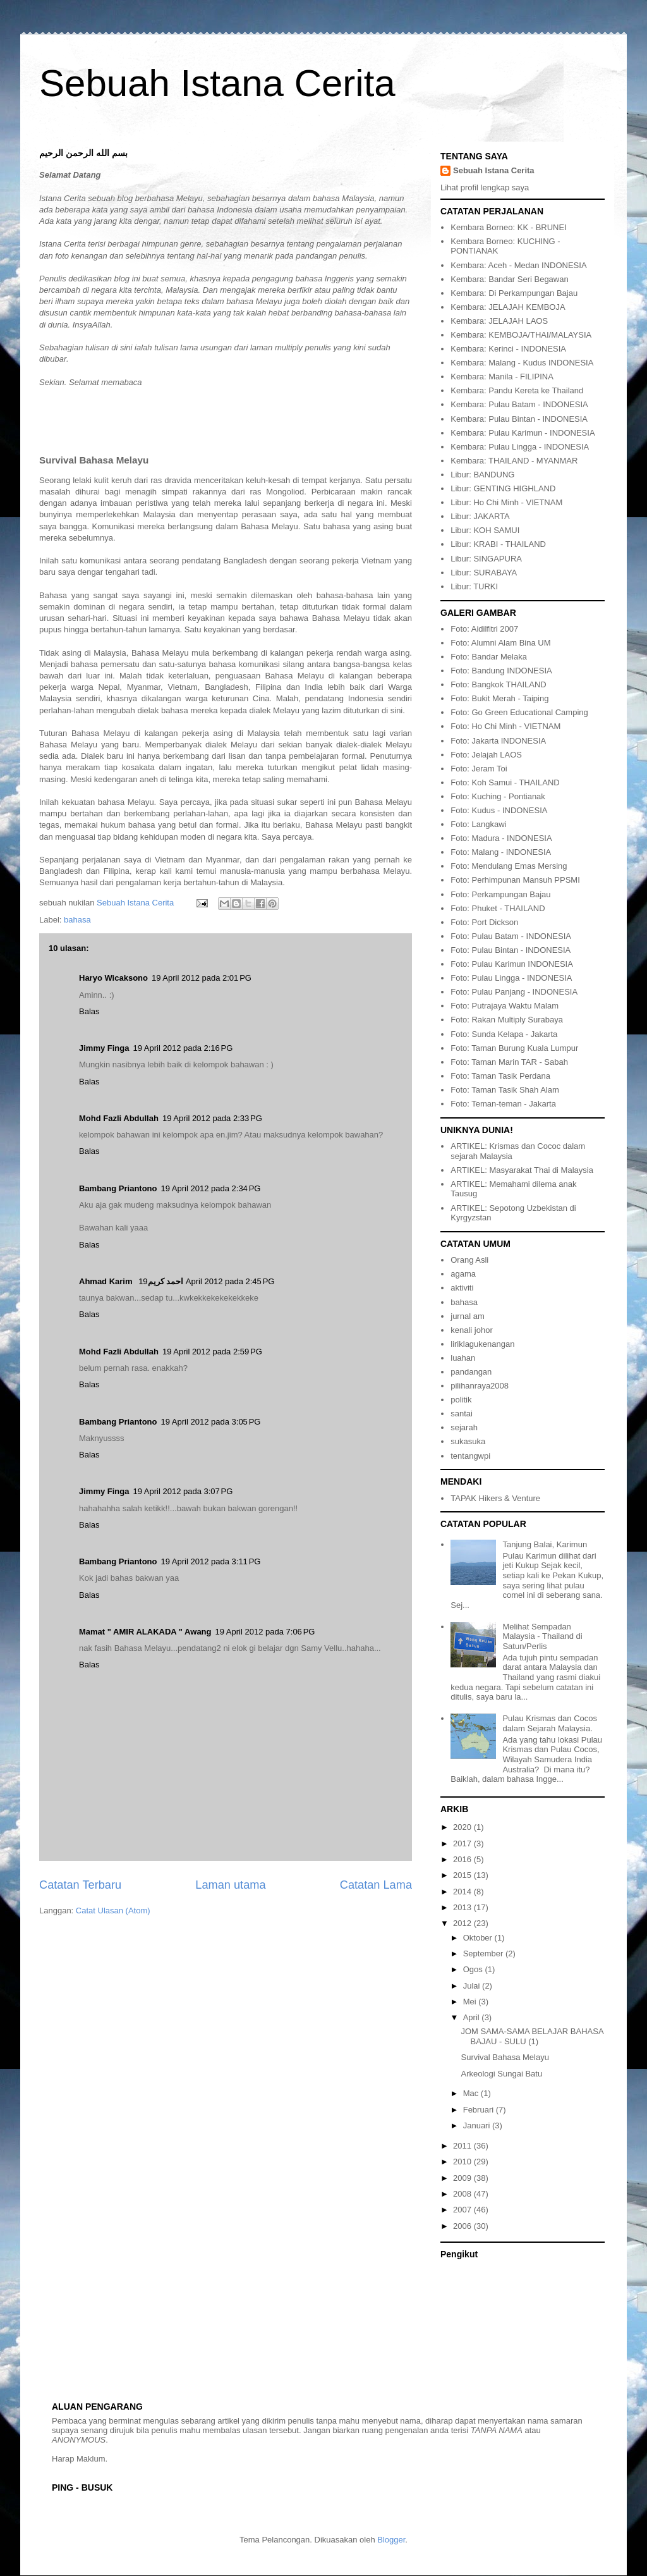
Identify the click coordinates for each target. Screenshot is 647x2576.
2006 (463, 2226)
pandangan (471, 1372)
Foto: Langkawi (478, 824)
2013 (463, 1907)
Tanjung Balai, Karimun (544, 1544)
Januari (477, 2125)
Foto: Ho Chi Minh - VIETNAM (505, 726)
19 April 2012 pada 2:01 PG (201, 978)
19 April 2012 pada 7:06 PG (265, 1631)
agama (463, 1274)
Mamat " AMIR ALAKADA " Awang (145, 1631)
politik (460, 1399)
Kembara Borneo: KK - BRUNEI (508, 227)
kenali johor (471, 1330)
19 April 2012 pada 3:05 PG (211, 1421)
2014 (463, 1891)
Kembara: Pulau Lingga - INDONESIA (519, 446)
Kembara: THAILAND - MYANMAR (513, 460)
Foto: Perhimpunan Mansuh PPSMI (515, 880)
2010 (463, 2161)
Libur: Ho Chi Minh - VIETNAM (506, 502)
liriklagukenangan (482, 1344)
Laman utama (230, 1885)
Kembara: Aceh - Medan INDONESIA (518, 265)
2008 (463, 2194)
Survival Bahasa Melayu (504, 2057)
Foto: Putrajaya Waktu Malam (504, 1005)
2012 (463, 1923)
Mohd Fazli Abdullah (119, 1118)
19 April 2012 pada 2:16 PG (183, 1048)
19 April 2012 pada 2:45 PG (206, 1281)
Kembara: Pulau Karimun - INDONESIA (522, 433)
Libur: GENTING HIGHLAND (502, 488)
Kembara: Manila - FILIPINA (501, 376)
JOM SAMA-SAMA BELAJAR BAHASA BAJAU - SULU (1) (532, 2036)
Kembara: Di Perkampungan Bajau (513, 293)
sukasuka (467, 1441)
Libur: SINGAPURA (486, 558)
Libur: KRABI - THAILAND (498, 544)
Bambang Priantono (118, 1188)
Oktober (479, 1937)
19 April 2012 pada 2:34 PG (211, 1188)
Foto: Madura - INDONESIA (501, 838)
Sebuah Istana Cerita (217, 83)
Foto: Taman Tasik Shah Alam (504, 1090)
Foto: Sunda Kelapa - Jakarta (503, 1034)
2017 (463, 1843)
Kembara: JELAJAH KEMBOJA (507, 307)
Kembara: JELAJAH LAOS (499, 321)
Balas (89, 1011)
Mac (472, 2093)
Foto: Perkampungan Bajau (500, 894)
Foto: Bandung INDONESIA (501, 670)
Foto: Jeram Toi (478, 768)
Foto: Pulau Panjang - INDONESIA (513, 992)
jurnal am (467, 1316)
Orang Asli (469, 1260)
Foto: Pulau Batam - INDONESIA (510, 936)
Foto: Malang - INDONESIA (500, 852)
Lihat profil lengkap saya (484, 187)
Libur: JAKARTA (479, 516)
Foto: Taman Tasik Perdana (500, 1076)
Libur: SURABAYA (483, 572)
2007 (463, 2209)
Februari (479, 2109)
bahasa (77, 919)
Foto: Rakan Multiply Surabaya (506, 1019)
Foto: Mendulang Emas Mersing (508, 866)
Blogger (391, 2539)
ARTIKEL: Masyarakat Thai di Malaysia (521, 1170)
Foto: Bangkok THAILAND (498, 684)
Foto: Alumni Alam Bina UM (500, 642)
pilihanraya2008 (479, 1385)
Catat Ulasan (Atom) (113, 1910)
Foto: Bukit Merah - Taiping (499, 698)
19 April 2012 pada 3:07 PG (183, 1491)
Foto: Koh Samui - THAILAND (504, 782)
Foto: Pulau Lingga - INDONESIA (511, 978)
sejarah (464, 1427)
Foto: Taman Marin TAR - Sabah (509, 1062)
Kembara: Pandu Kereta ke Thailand (516, 390)
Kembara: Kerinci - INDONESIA (508, 348)
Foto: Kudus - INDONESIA (498, 810)
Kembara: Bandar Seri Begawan (509, 279)
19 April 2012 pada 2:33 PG (212, 1118)
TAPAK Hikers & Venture (495, 1498)
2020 (463, 1827)
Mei (471, 2001)
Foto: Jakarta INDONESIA (498, 740)
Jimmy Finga (104, 1048)
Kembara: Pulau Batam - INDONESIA (519, 404)
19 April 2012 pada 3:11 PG (211, 1561)
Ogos (474, 1969)
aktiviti (461, 1287)
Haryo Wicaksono (113, 978)
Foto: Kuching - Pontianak (497, 796)
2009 (463, 2178)
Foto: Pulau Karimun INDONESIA (511, 964)
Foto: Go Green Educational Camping (519, 712)
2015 (463, 1875)
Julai (472, 1985)
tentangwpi (470, 1456)
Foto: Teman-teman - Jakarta (503, 1103)
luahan (462, 1358)
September (484, 1953)
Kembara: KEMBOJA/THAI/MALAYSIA (520, 335)
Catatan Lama (376, 1885)
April (472, 2017)
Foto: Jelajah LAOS (486, 754)
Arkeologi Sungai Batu (501, 2073)
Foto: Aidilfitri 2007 (484, 629)
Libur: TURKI (474, 586)
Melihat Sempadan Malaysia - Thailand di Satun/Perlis (542, 1636)
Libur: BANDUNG (482, 474)
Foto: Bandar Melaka (488, 656)
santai (461, 1413)
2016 (463, 1859)
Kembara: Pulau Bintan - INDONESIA (519, 419)
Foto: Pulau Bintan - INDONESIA (510, 950)
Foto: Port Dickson (484, 922)
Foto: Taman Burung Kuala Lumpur (514, 1048)
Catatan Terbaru (80, 1885)
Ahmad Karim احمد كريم (131, 1281)
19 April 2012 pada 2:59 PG (212, 1351)
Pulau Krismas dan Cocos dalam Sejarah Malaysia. (549, 1723)
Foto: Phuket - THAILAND (497, 908)
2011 (463, 2145)
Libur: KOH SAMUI (484, 530)
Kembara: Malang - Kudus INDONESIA (521, 362)
